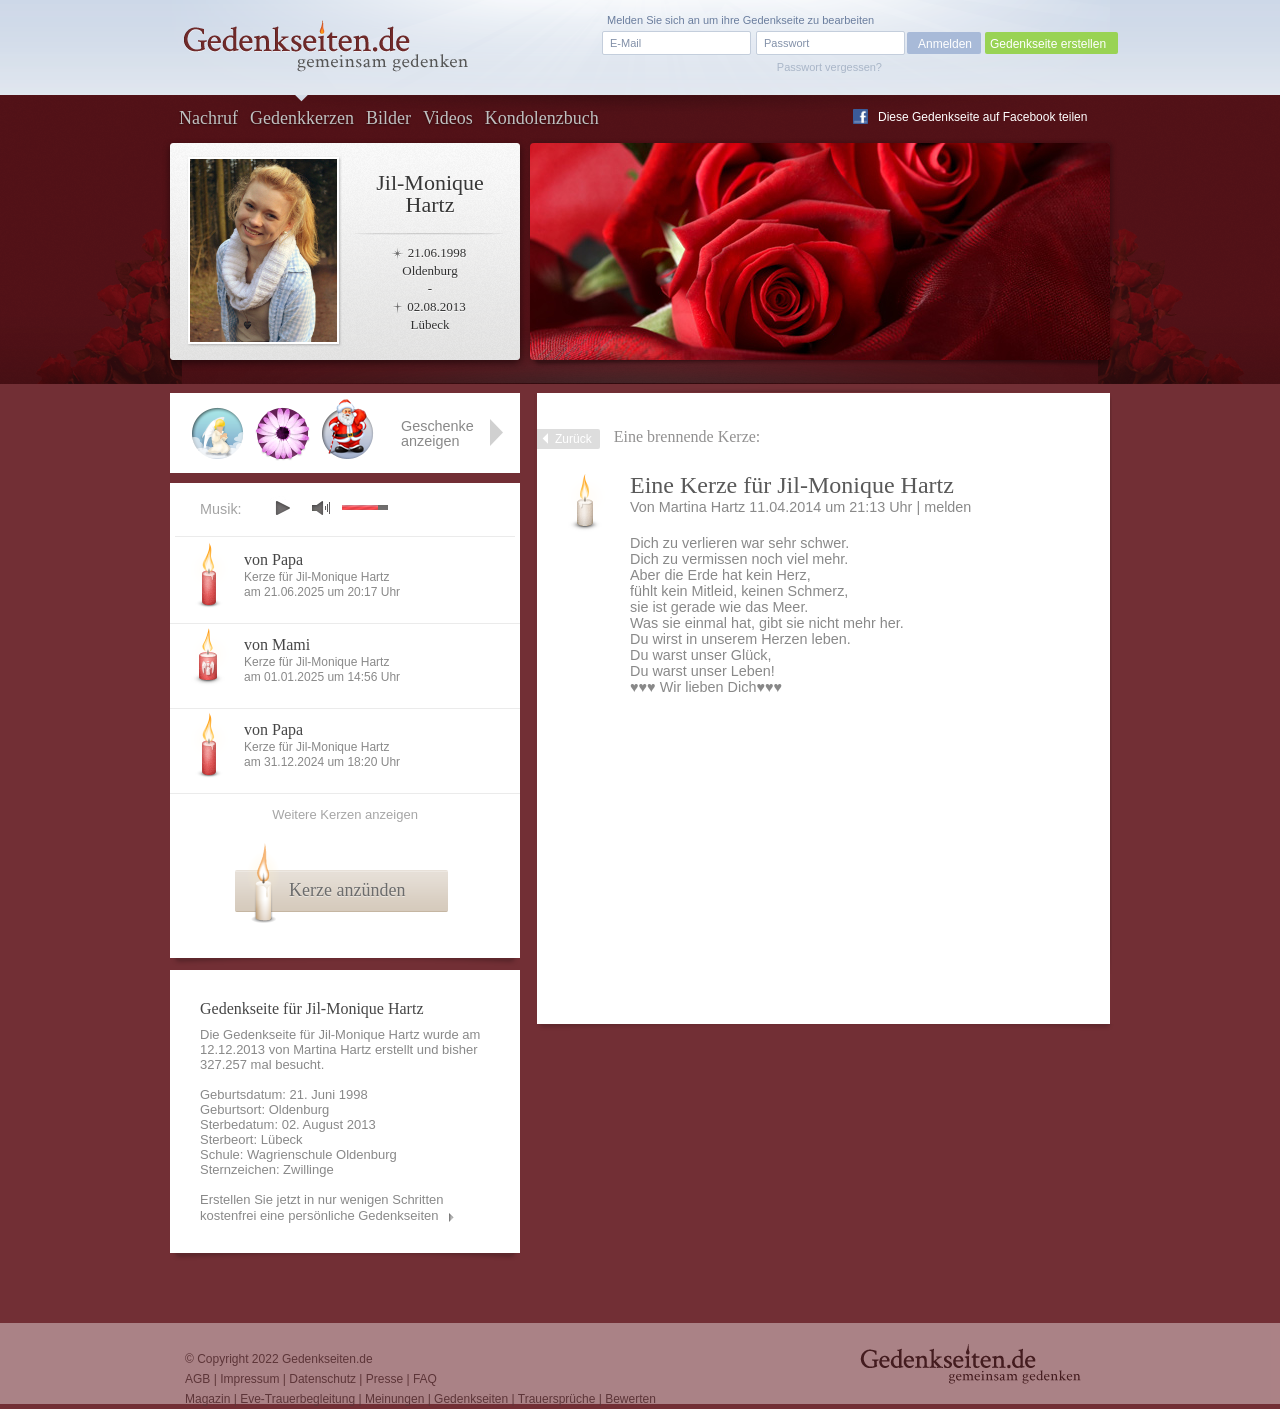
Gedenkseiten (471, 1399)
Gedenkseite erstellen (1048, 44)
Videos (448, 118)
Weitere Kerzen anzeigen (345, 814)
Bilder (388, 118)
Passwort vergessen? (829, 67)
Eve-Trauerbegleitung (297, 1399)
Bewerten (630, 1399)
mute (321, 507)
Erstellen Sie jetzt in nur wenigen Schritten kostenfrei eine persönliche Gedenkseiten (322, 1207)
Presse (384, 1379)
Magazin (207, 1399)
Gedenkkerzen (302, 118)
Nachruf (208, 118)
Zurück (573, 439)
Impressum (249, 1379)
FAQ (425, 1379)
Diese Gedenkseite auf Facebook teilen (982, 117)
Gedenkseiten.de (327, 1359)
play (282, 508)
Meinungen (394, 1399)
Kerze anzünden (347, 890)
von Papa (273, 559)
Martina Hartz (702, 507)
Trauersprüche (557, 1399)
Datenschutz (322, 1379)
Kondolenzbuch (542, 118)
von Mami (277, 644)
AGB (197, 1379)
